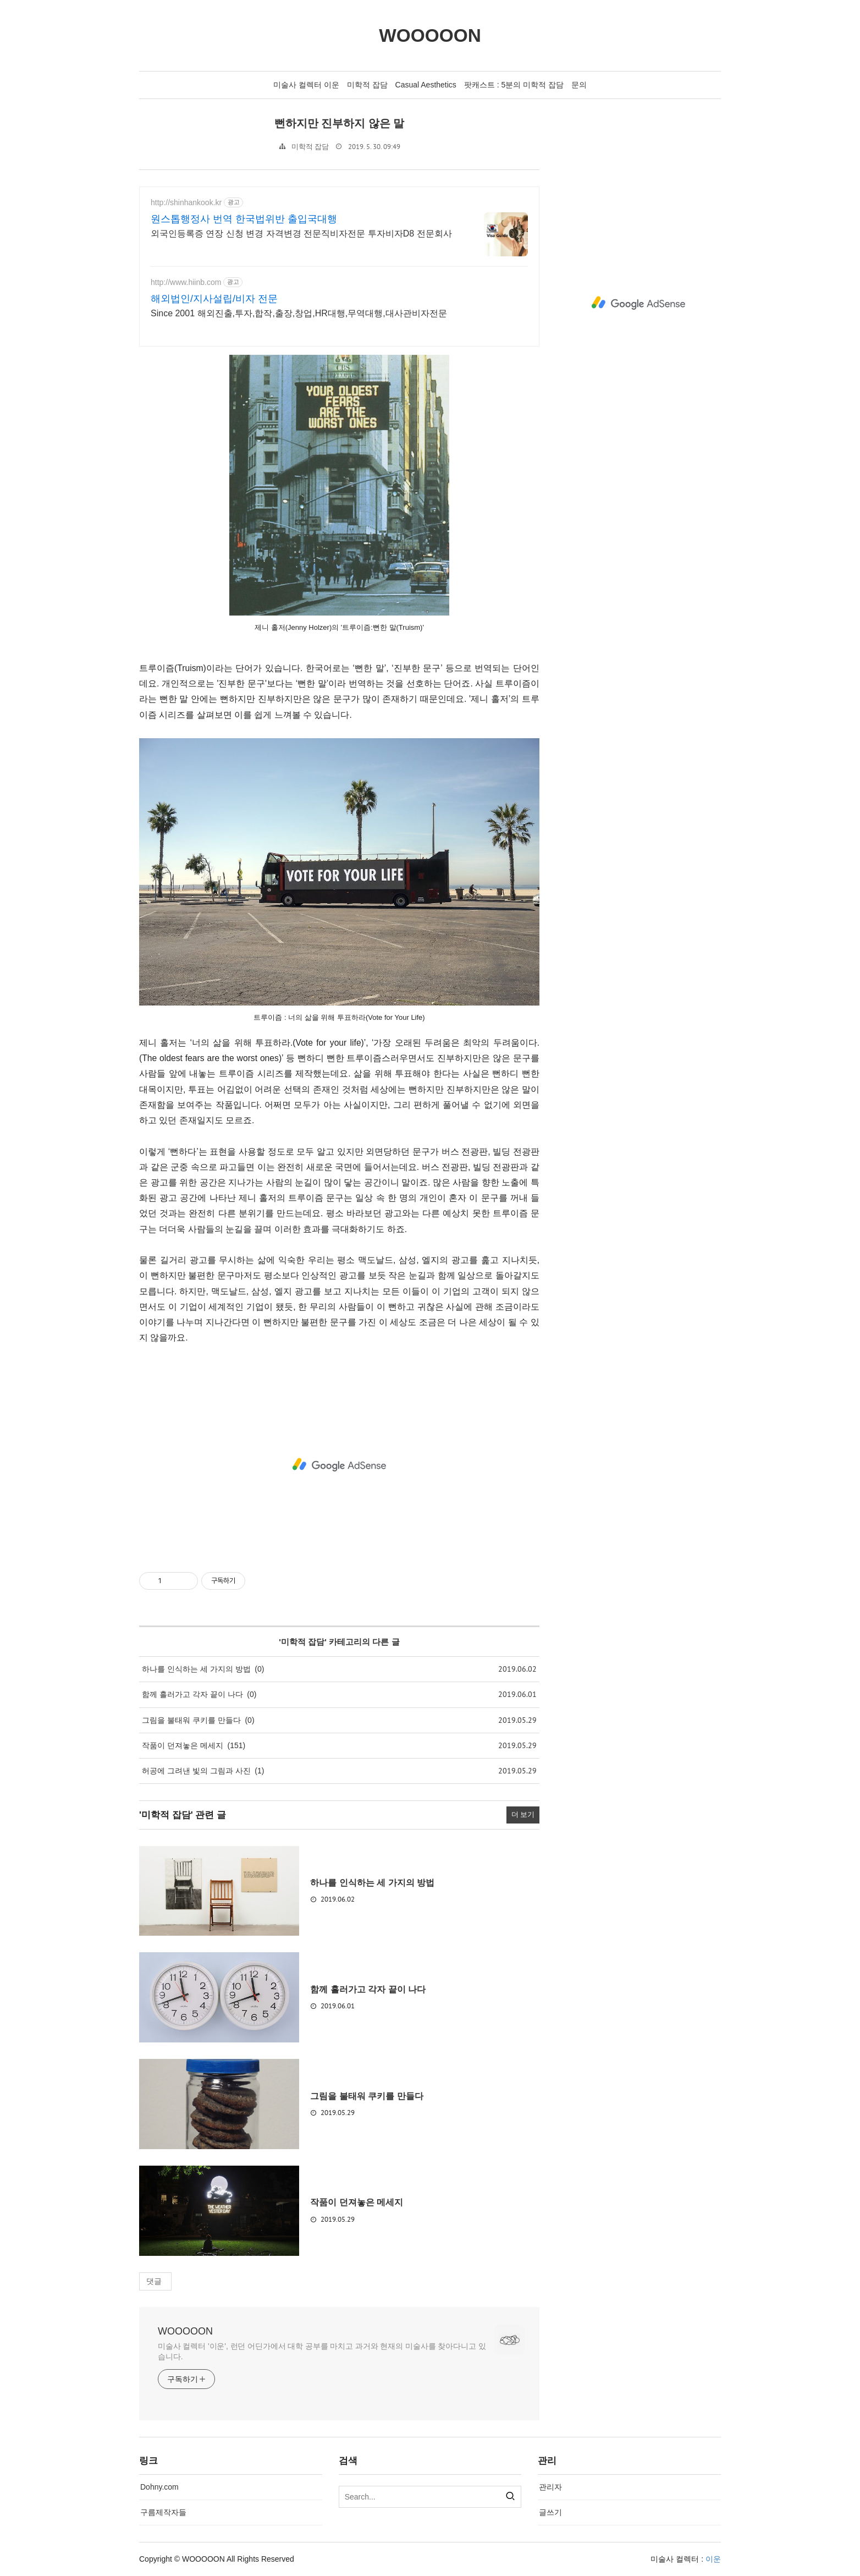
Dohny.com (159, 2486)
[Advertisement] (339, 1465)
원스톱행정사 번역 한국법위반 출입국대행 (244, 218)
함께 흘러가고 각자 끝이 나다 (192, 1694)
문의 (579, 84)
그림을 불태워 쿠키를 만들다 (191, 1720)
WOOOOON (185, 2331)
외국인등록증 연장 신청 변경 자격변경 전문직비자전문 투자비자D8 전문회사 (301, 233)
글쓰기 (550, 2512)
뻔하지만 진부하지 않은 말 (339, 123)
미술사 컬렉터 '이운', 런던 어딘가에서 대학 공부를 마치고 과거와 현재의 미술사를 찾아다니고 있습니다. (322, 2351)
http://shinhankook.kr (186, 202)
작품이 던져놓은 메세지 (182, 1745)
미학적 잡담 (367, 84)
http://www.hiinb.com (186, 282)
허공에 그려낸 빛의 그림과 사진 (196, 1770)
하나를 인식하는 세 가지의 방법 (196, 1669)
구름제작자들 (163, 2512)
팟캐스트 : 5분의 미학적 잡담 (514, 84)
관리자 (550, 2486)
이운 (713, 2559)
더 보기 (523, 1815)
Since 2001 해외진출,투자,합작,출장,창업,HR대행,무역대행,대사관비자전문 (299, 313)
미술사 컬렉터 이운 (306, 84)
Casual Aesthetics (425, 84)
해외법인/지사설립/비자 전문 (214, 298)
